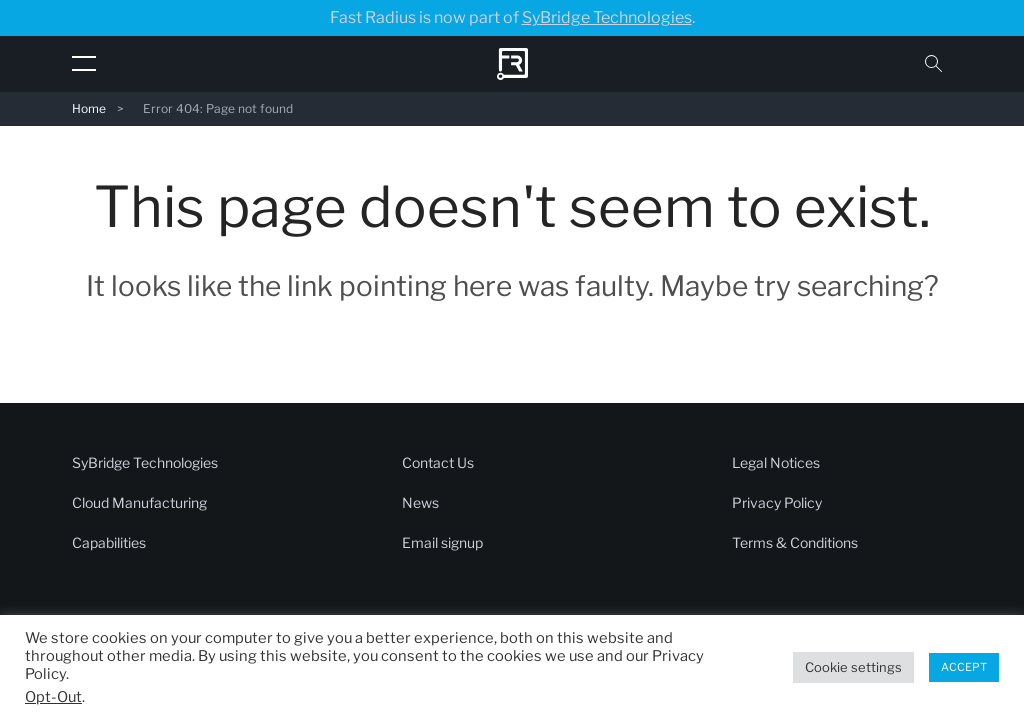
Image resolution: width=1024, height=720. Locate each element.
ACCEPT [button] (964, 667)
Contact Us (438, 462)
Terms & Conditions (795, 542)
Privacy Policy (777, 502)
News (420, 502)
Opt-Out (53, 697)
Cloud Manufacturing (139, 502)
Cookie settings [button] (853, 667)
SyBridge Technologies (607, 17)
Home (89, 108)
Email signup (442, 542)
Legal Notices (776, 462)
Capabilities (109, 542)
